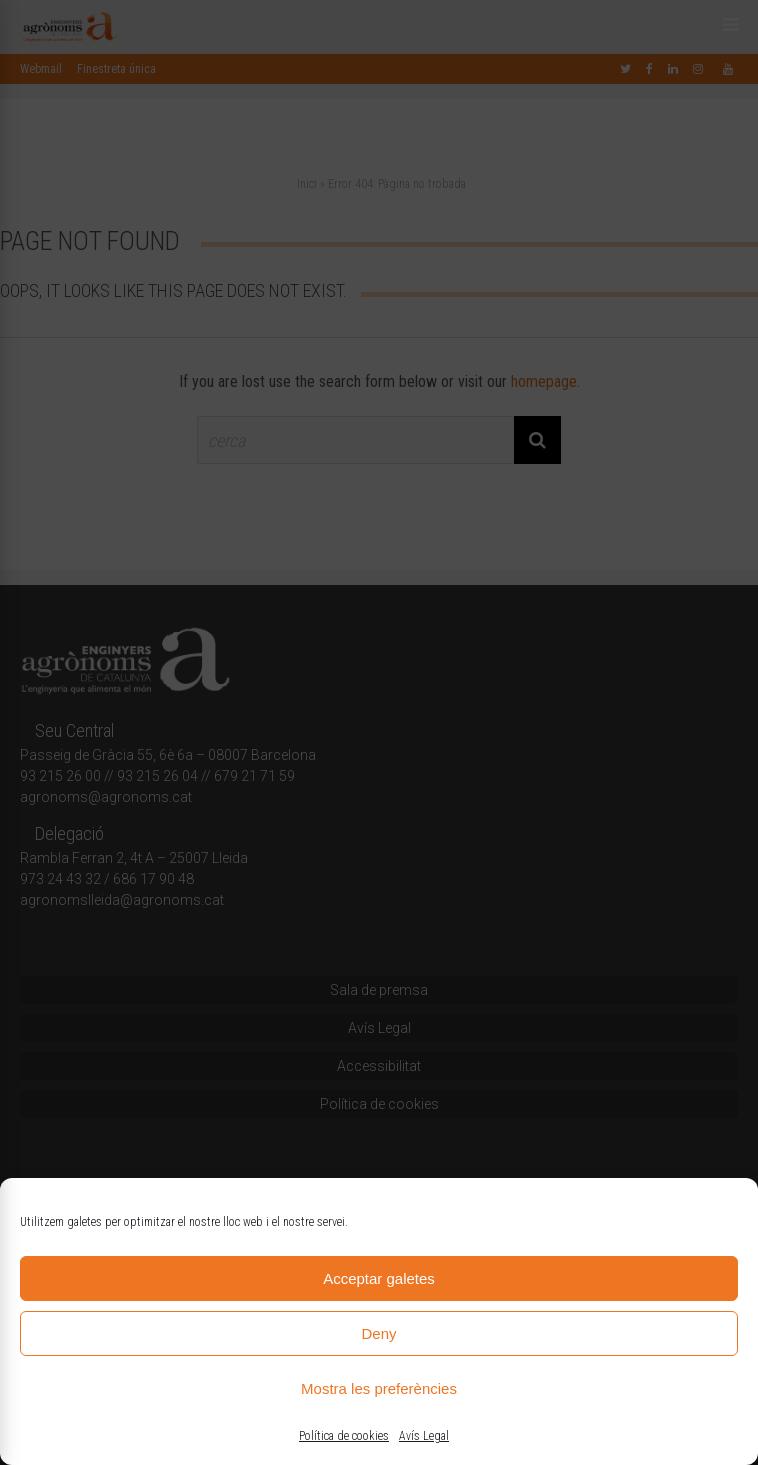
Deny (378, 1333)
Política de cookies (344, 1436)
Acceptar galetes (379, 1278)
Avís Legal (424, 1436)
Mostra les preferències (379, 1388)
